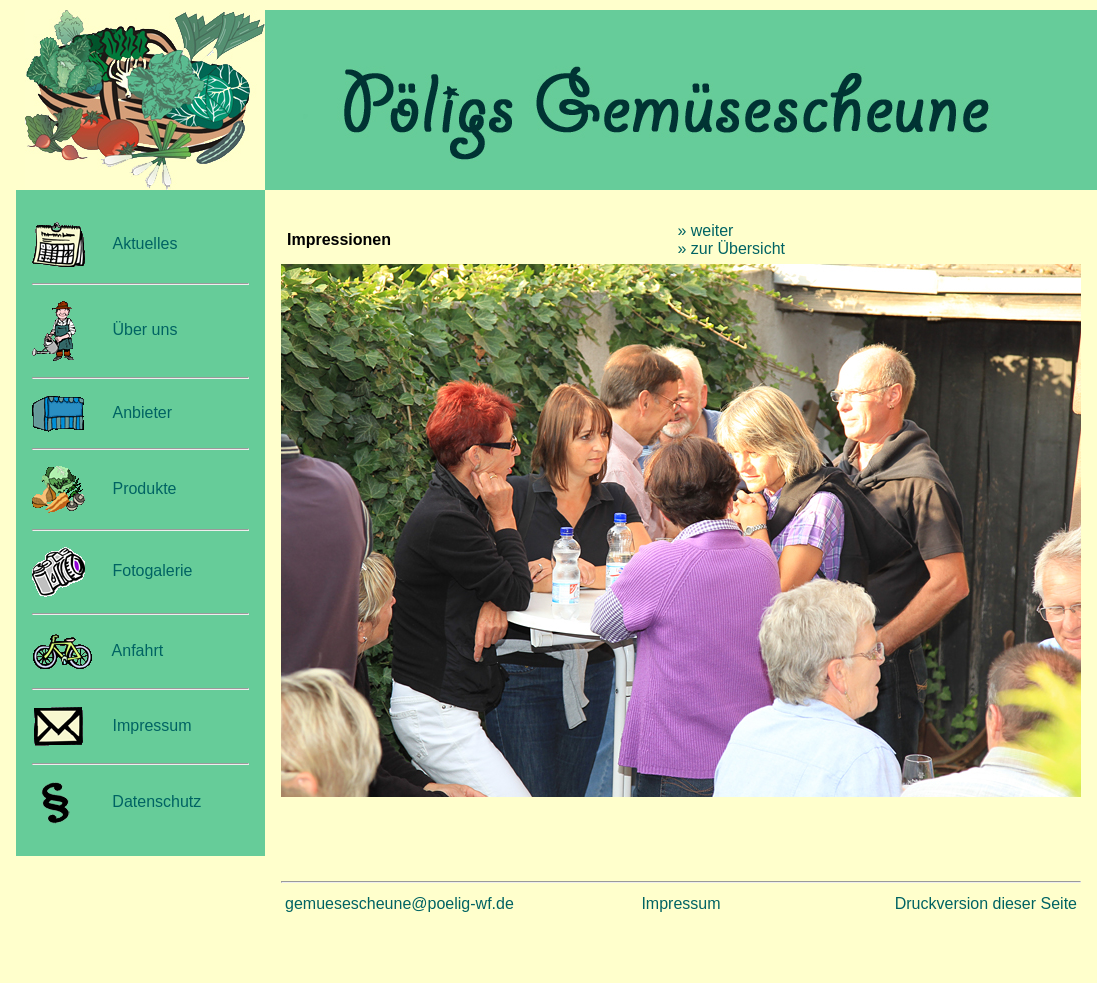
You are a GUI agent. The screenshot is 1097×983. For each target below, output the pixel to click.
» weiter (705, 230)
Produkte (144, 488)
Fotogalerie (152, 570)
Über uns (144, 329)
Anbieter (142, 412)
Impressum (151, 725)
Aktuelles (144, 243)
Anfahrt (138, 650)
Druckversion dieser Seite (986, 903)
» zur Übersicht (731, 248)
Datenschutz (152, 801)
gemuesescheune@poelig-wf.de (399, 903)
